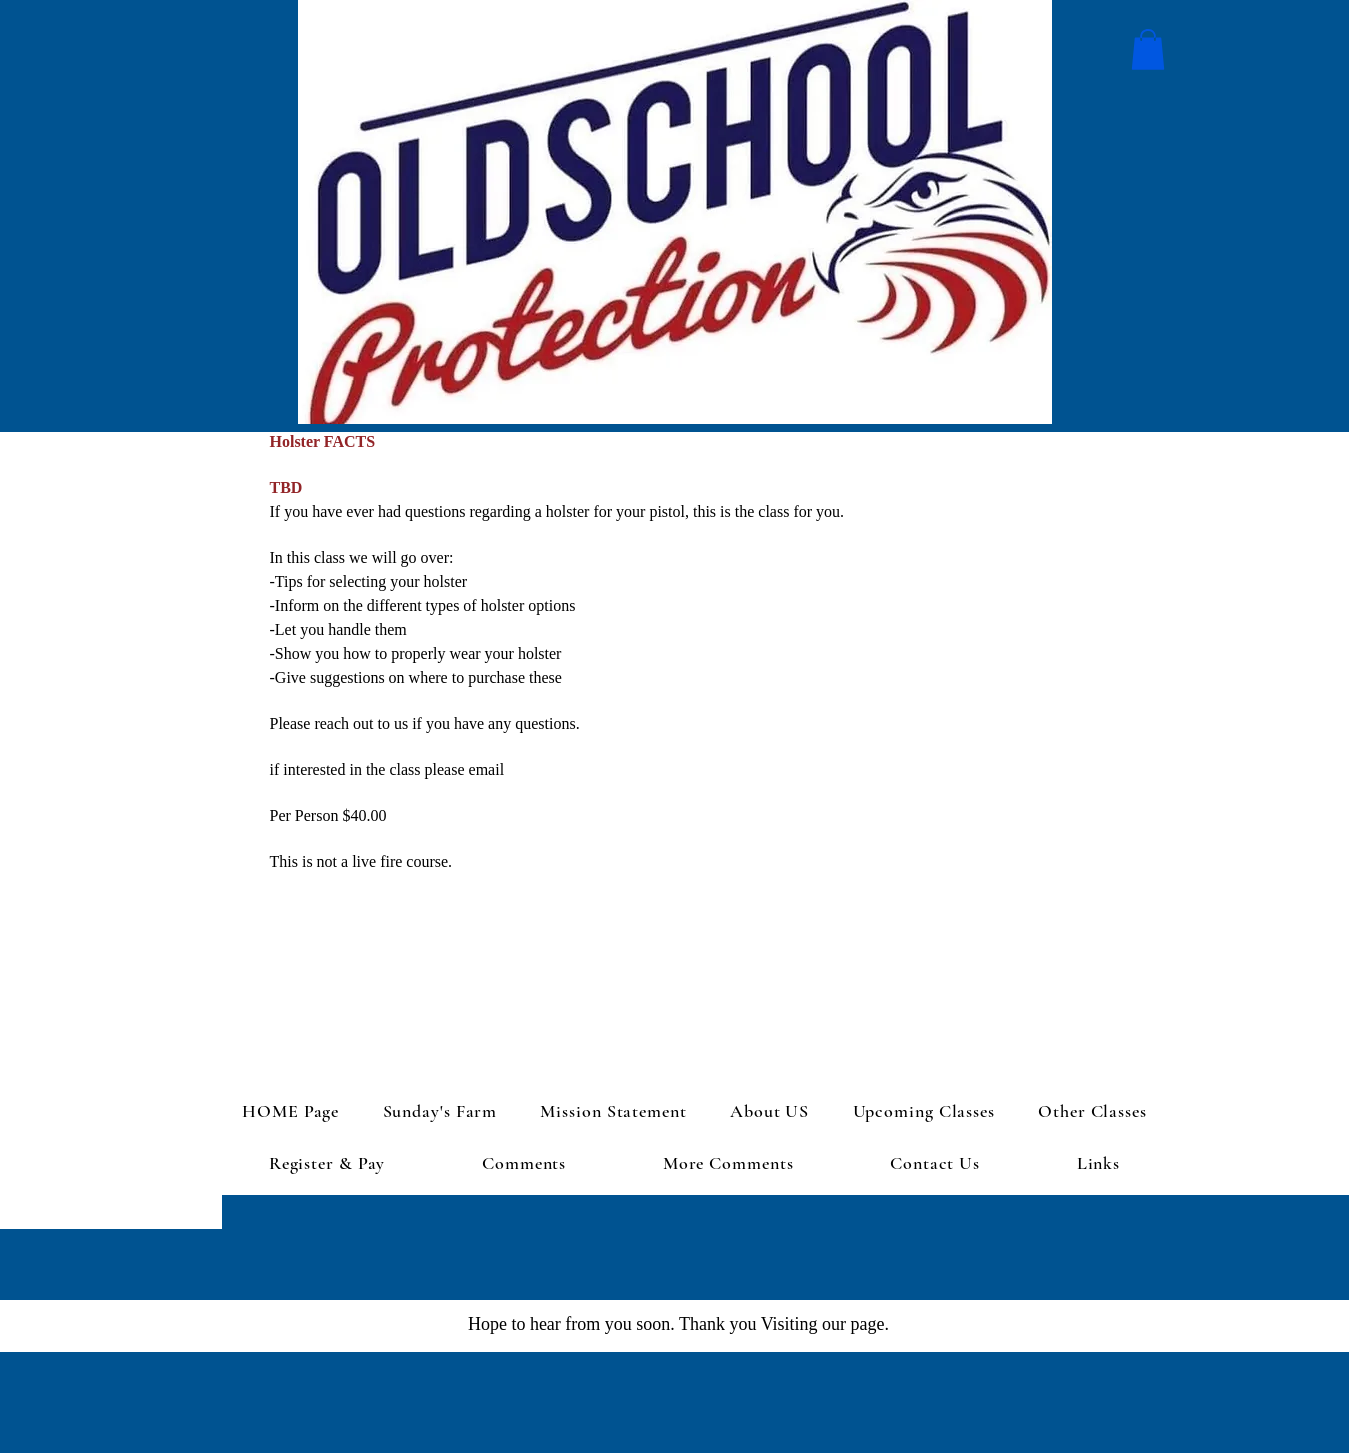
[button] (1148, 49)
